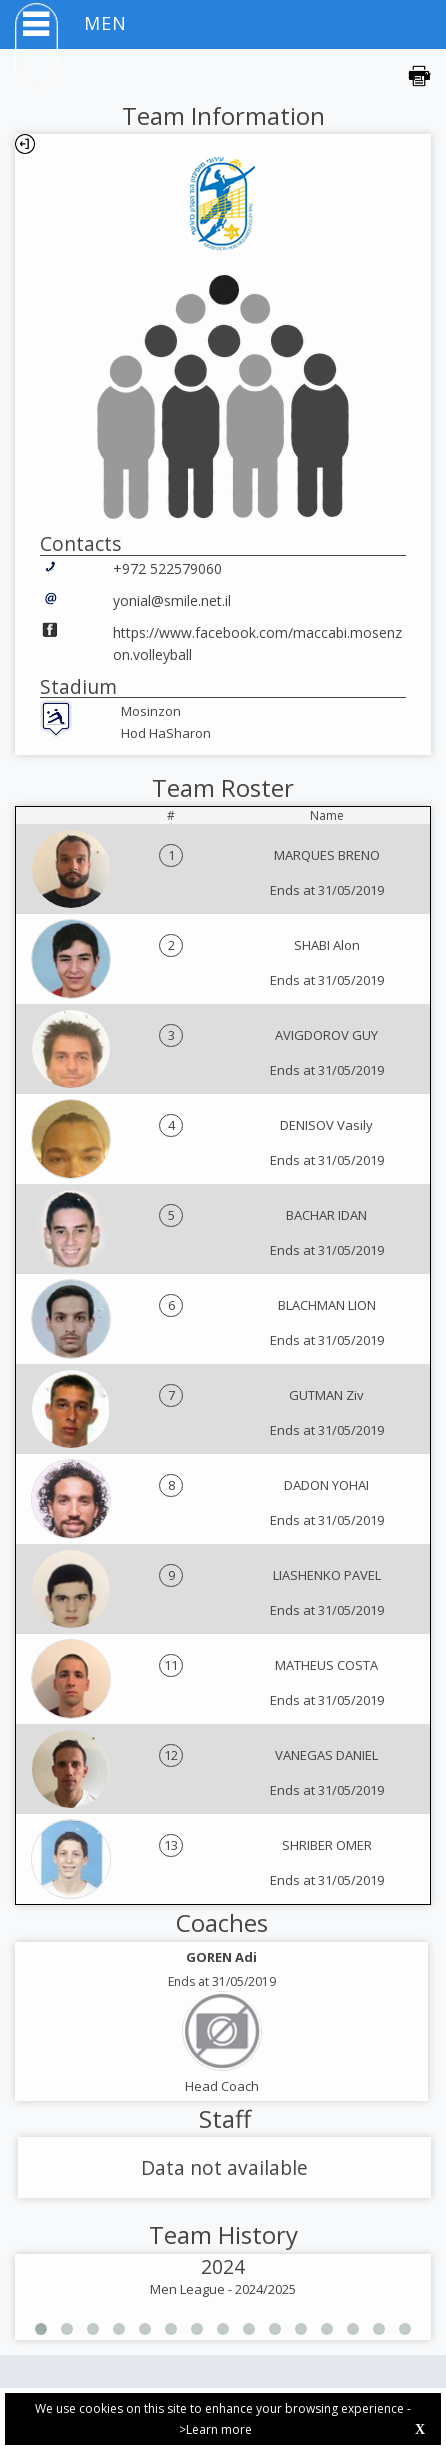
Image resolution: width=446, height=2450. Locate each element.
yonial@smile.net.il (172, 600)
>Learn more (215, 2429)
